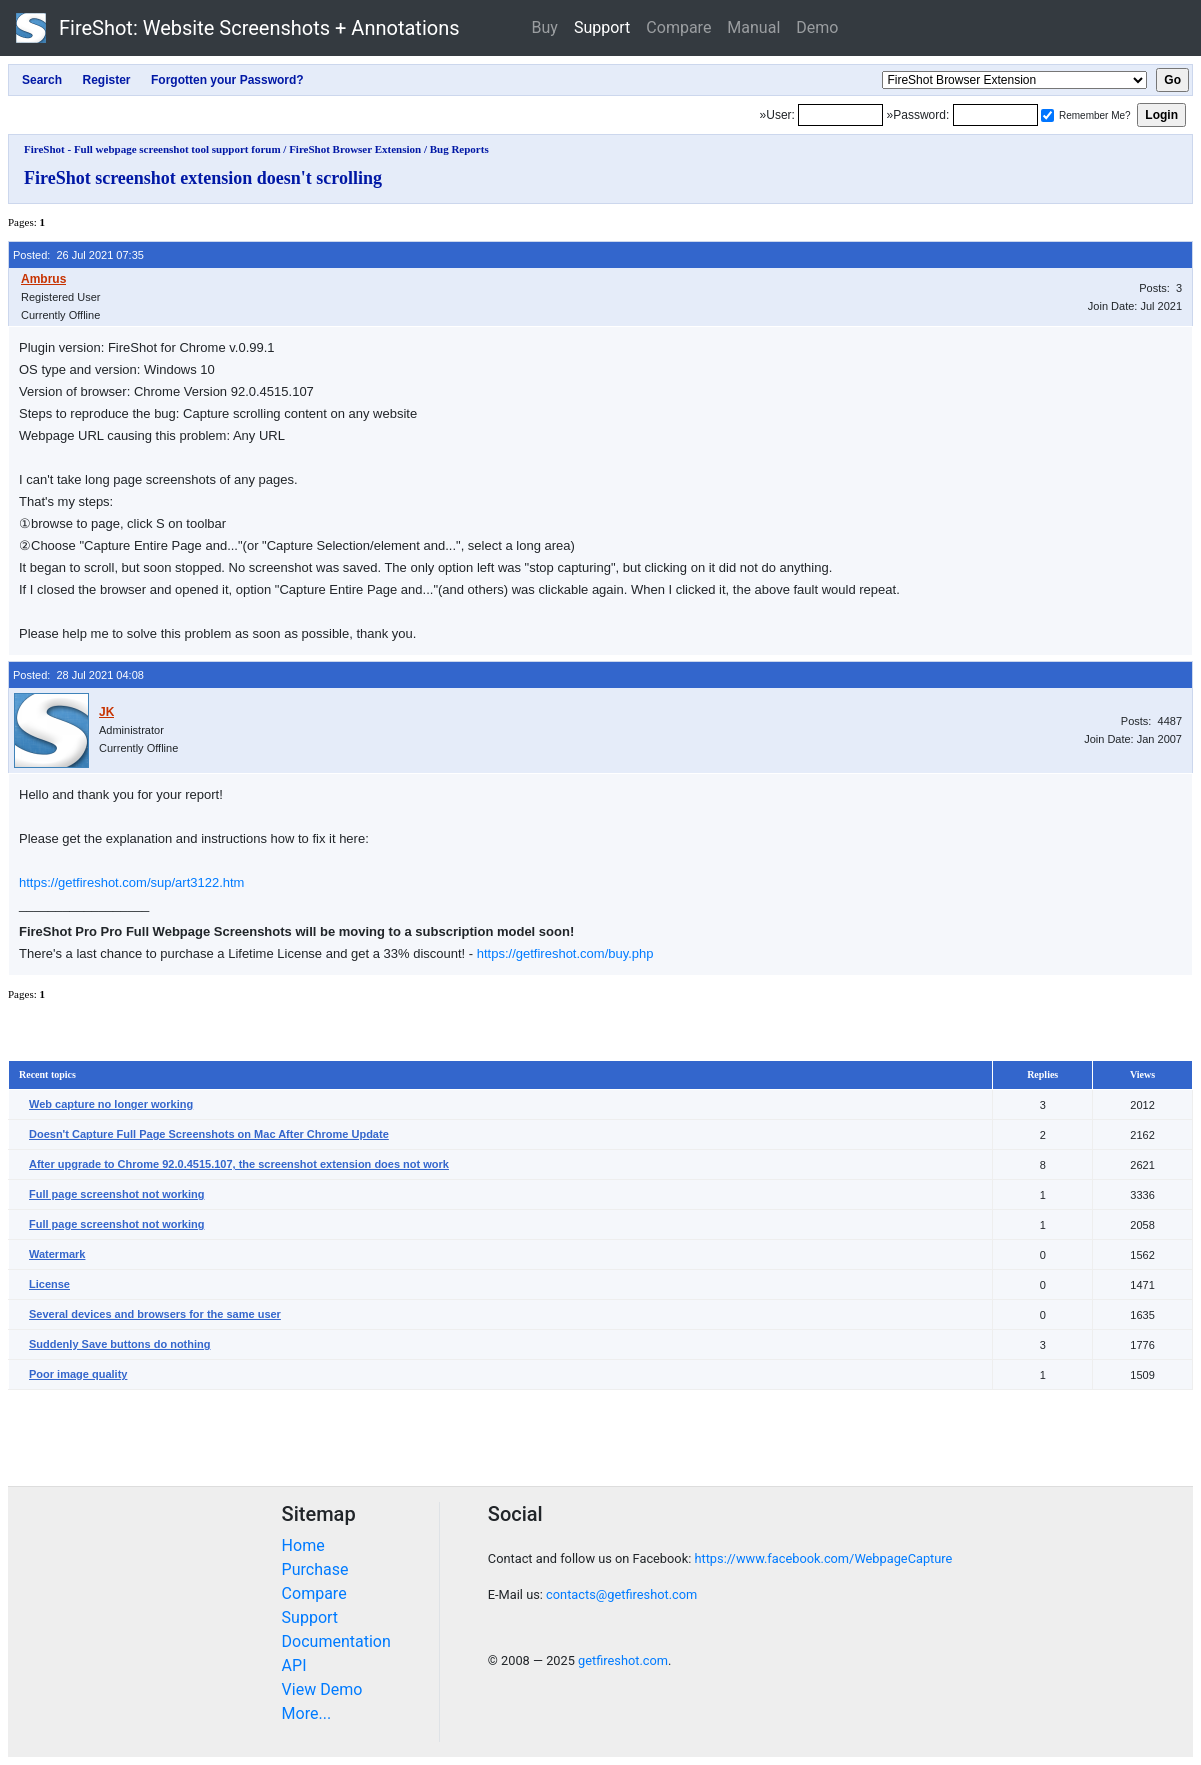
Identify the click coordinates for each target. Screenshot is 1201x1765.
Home (303, 1545)
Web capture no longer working (111, 1104)
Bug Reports (459, 149)
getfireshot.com (623, 1660)
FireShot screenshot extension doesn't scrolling (203, 178)
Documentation (336, 1641)
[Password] (995, 115)
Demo (817, 27)
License (49, 1284)
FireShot (238, 28)
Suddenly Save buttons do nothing (120, 1344)
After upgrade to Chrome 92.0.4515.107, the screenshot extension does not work (239, 1164)
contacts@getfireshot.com (621, 1594)
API (294, 1665)
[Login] (840, 115)
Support (602, 27)
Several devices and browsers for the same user (155, 1314)
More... (307, 1713)
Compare (678, 27)
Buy (545, 27)
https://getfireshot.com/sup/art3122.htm (131, 882)
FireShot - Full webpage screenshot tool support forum (152, 149)
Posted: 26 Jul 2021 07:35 (78, 255)
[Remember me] (1047, 115)
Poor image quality (78, 1374)
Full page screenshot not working (116, 1194)
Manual (753, 27)
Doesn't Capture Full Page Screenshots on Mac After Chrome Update (209, 1134)
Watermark (57, 1254)
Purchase (315, 1569)
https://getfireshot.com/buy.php (565, 953)
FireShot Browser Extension (355, 149)
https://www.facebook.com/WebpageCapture (823, 1558)
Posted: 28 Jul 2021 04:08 (78, 675)
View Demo (322, 1689)
